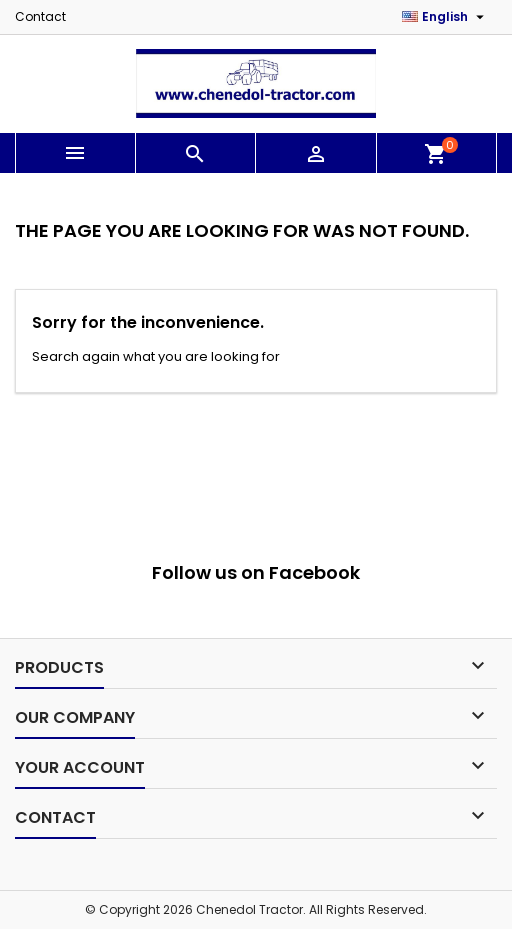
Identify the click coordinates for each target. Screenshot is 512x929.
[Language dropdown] (445, 17)
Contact (40, 16)
